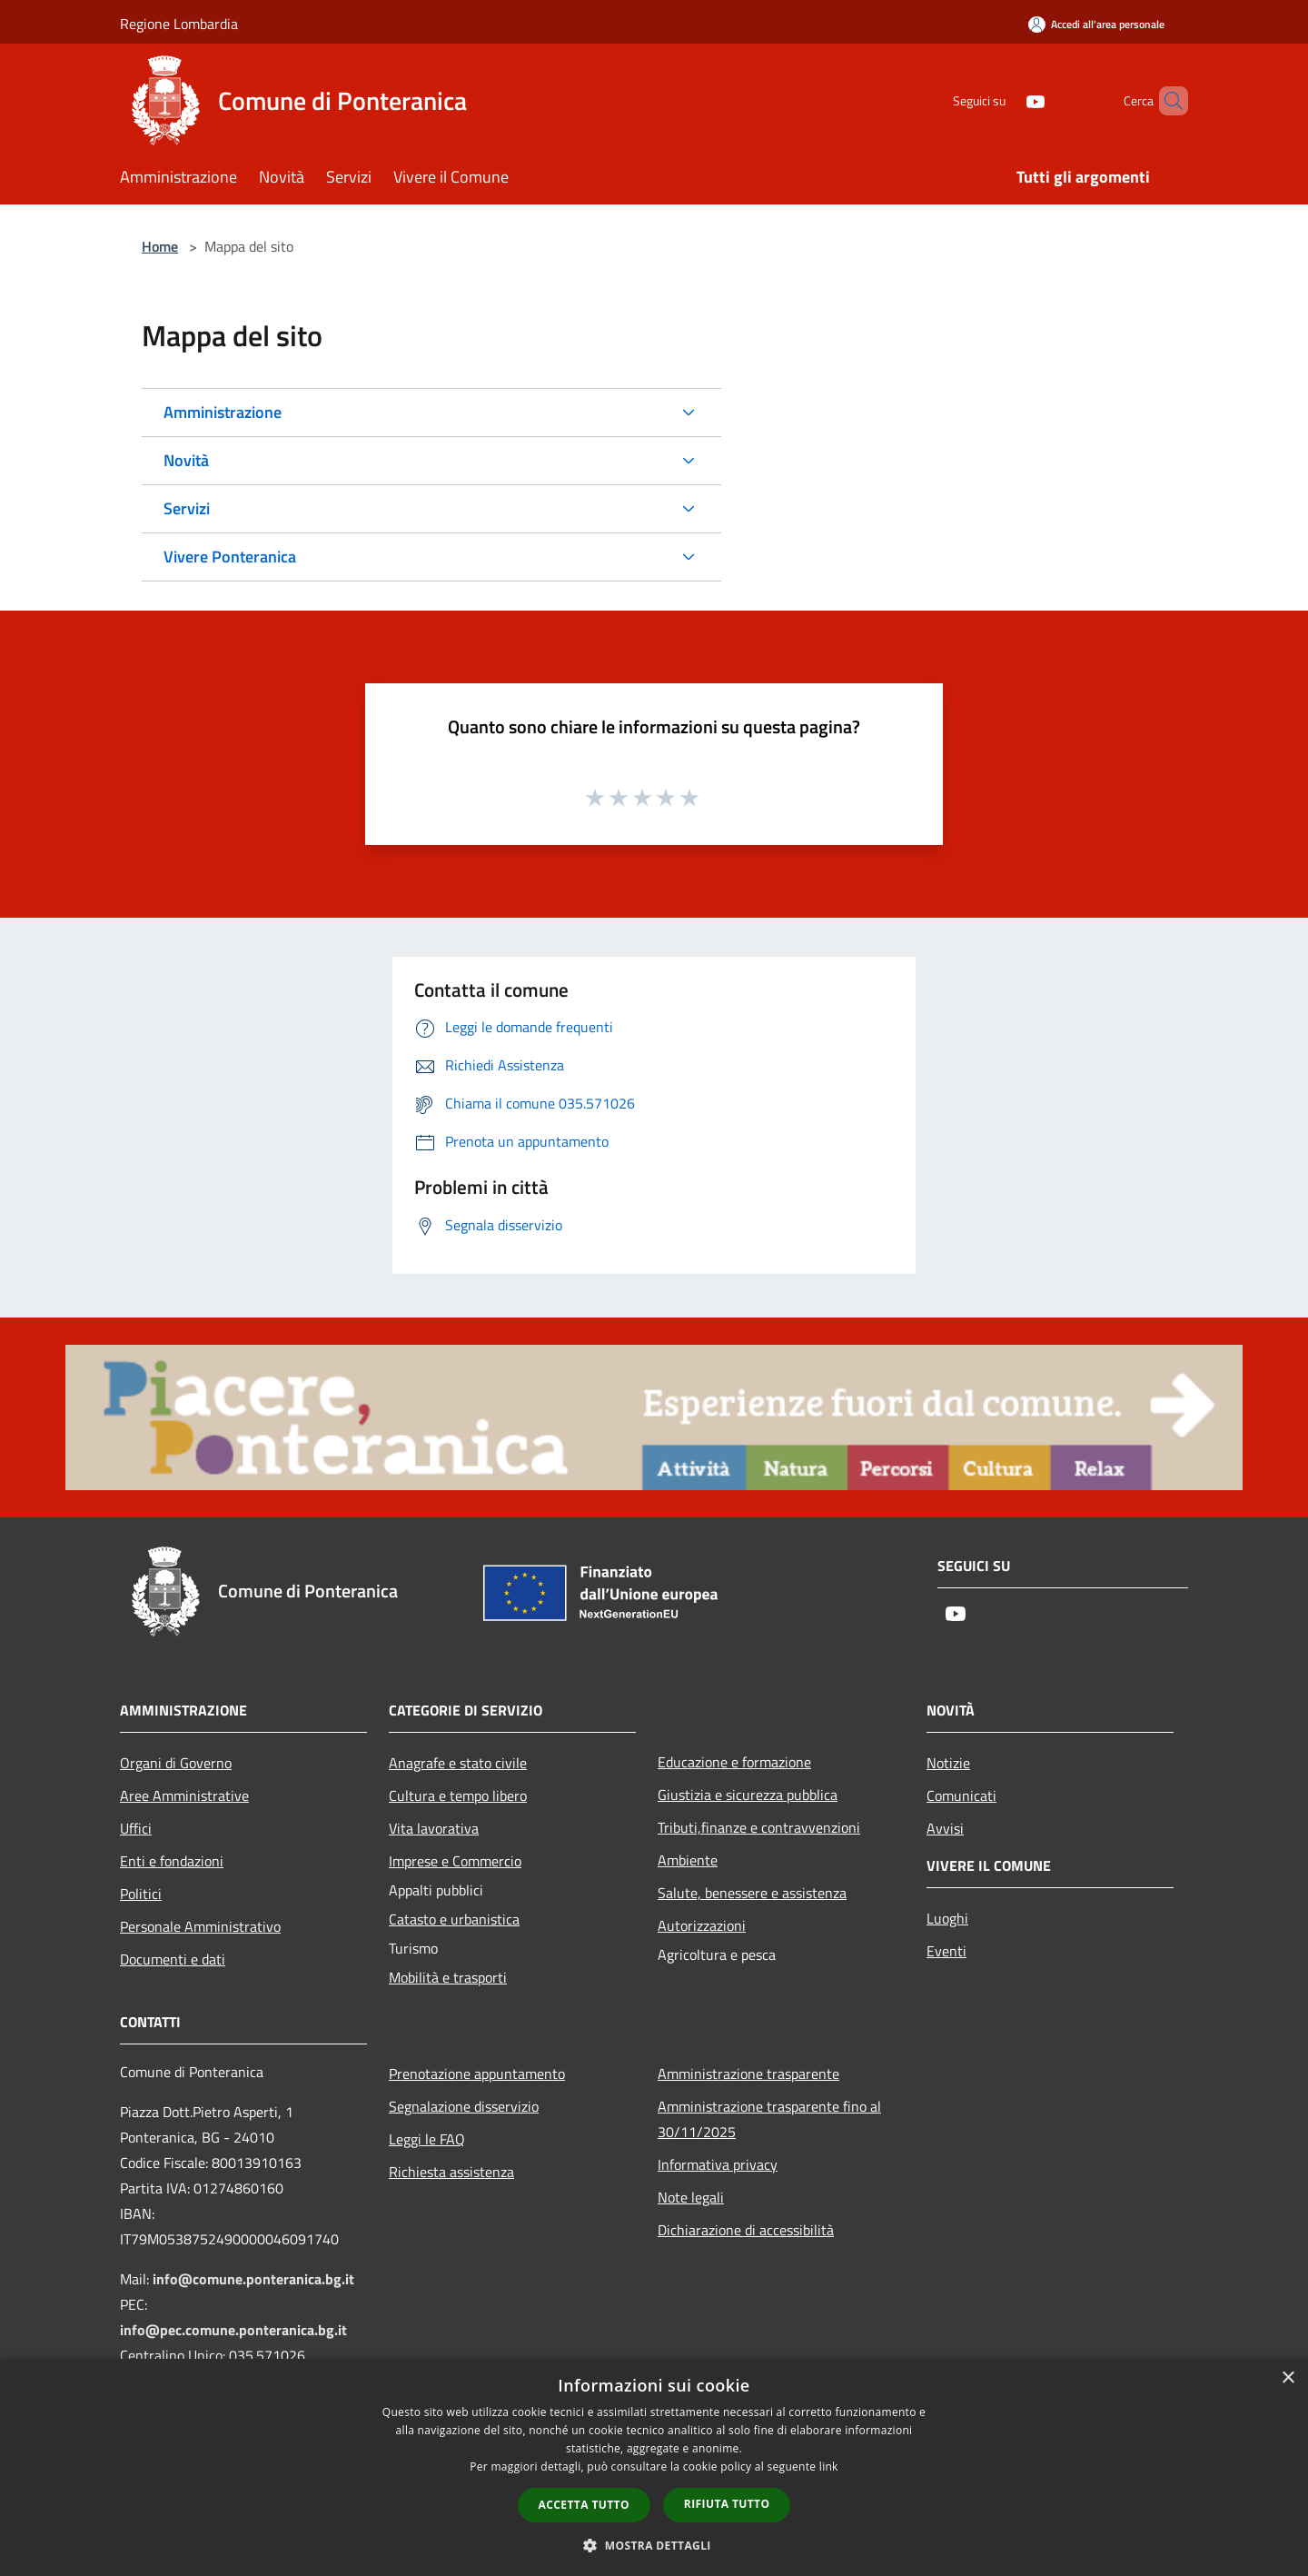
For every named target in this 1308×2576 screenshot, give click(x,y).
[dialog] (654, 2467)
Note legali (691, 2197)
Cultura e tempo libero (458, 1795)
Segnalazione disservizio (464, 2106)
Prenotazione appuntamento (477, 2073)
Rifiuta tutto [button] (727, 2503)
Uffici (136, 1828)
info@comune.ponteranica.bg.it (253, 2279)
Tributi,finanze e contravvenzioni (759, 1827)
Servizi (187, 508)
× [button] (1287, 2378)
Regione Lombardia (179, 24)
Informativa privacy (718, 2164)
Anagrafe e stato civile (458, 1763)
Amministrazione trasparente (748, 2073)
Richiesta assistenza (451, 2172)
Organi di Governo (176, 1763)
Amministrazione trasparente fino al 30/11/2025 (769, 2119)
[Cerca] (1166, 101)
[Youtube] (1004, 100)
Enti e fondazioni (171, 1861)
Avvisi (945, 1828)
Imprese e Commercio (455, 1861)
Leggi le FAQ (427, 2139)
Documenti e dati (172, 1959)
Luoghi (947, 1918)
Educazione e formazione (734, 1762)
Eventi (946, 1951)
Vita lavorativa (434, 1828)
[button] (654, 2545)
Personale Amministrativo (200, 1926)
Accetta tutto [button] (584, 2504)
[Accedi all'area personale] (1096, 24)
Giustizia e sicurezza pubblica (747, 1794)
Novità (186, 460)
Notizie (948, 1763)
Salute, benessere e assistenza (752, 1893)
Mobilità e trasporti (448, 1977)
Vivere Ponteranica (230, 556)
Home (160, 246)
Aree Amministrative (184, 1795)
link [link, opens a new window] (828, 2466)
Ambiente (688, 1860)
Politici (141, 1894)
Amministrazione (223, 412)
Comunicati (961, 1795)
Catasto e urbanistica (454, 1919)
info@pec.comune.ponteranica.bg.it (233, 2330)
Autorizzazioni (702, 1925)
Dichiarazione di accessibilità (746, 2230)
